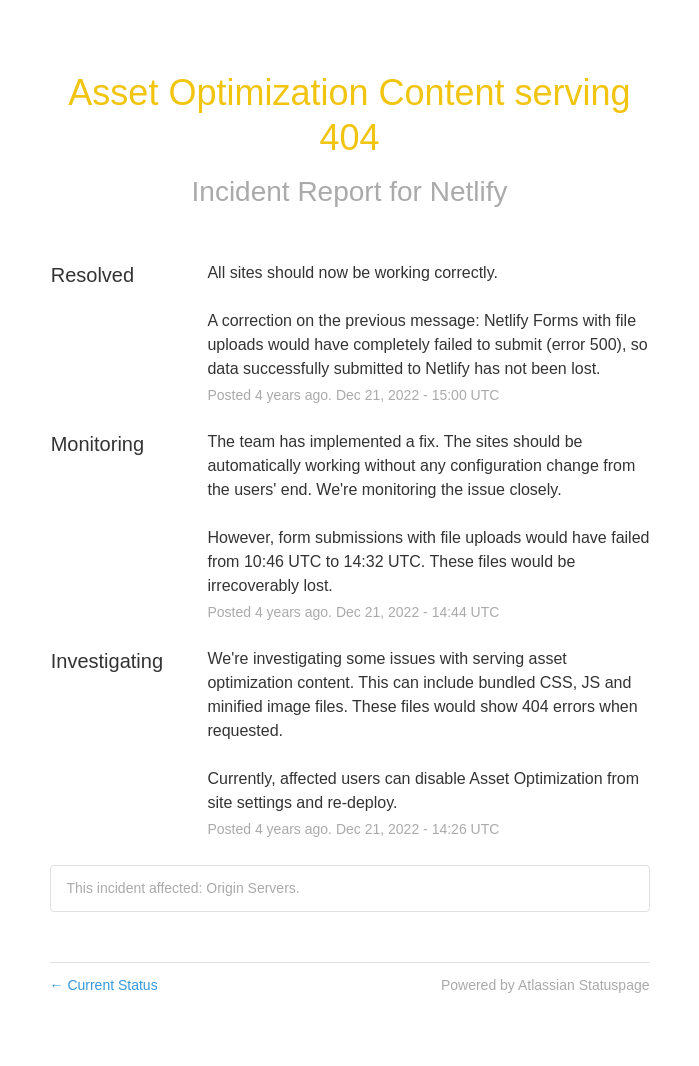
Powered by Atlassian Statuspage (545, 985)
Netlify (469, 191)
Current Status (104, 985)
